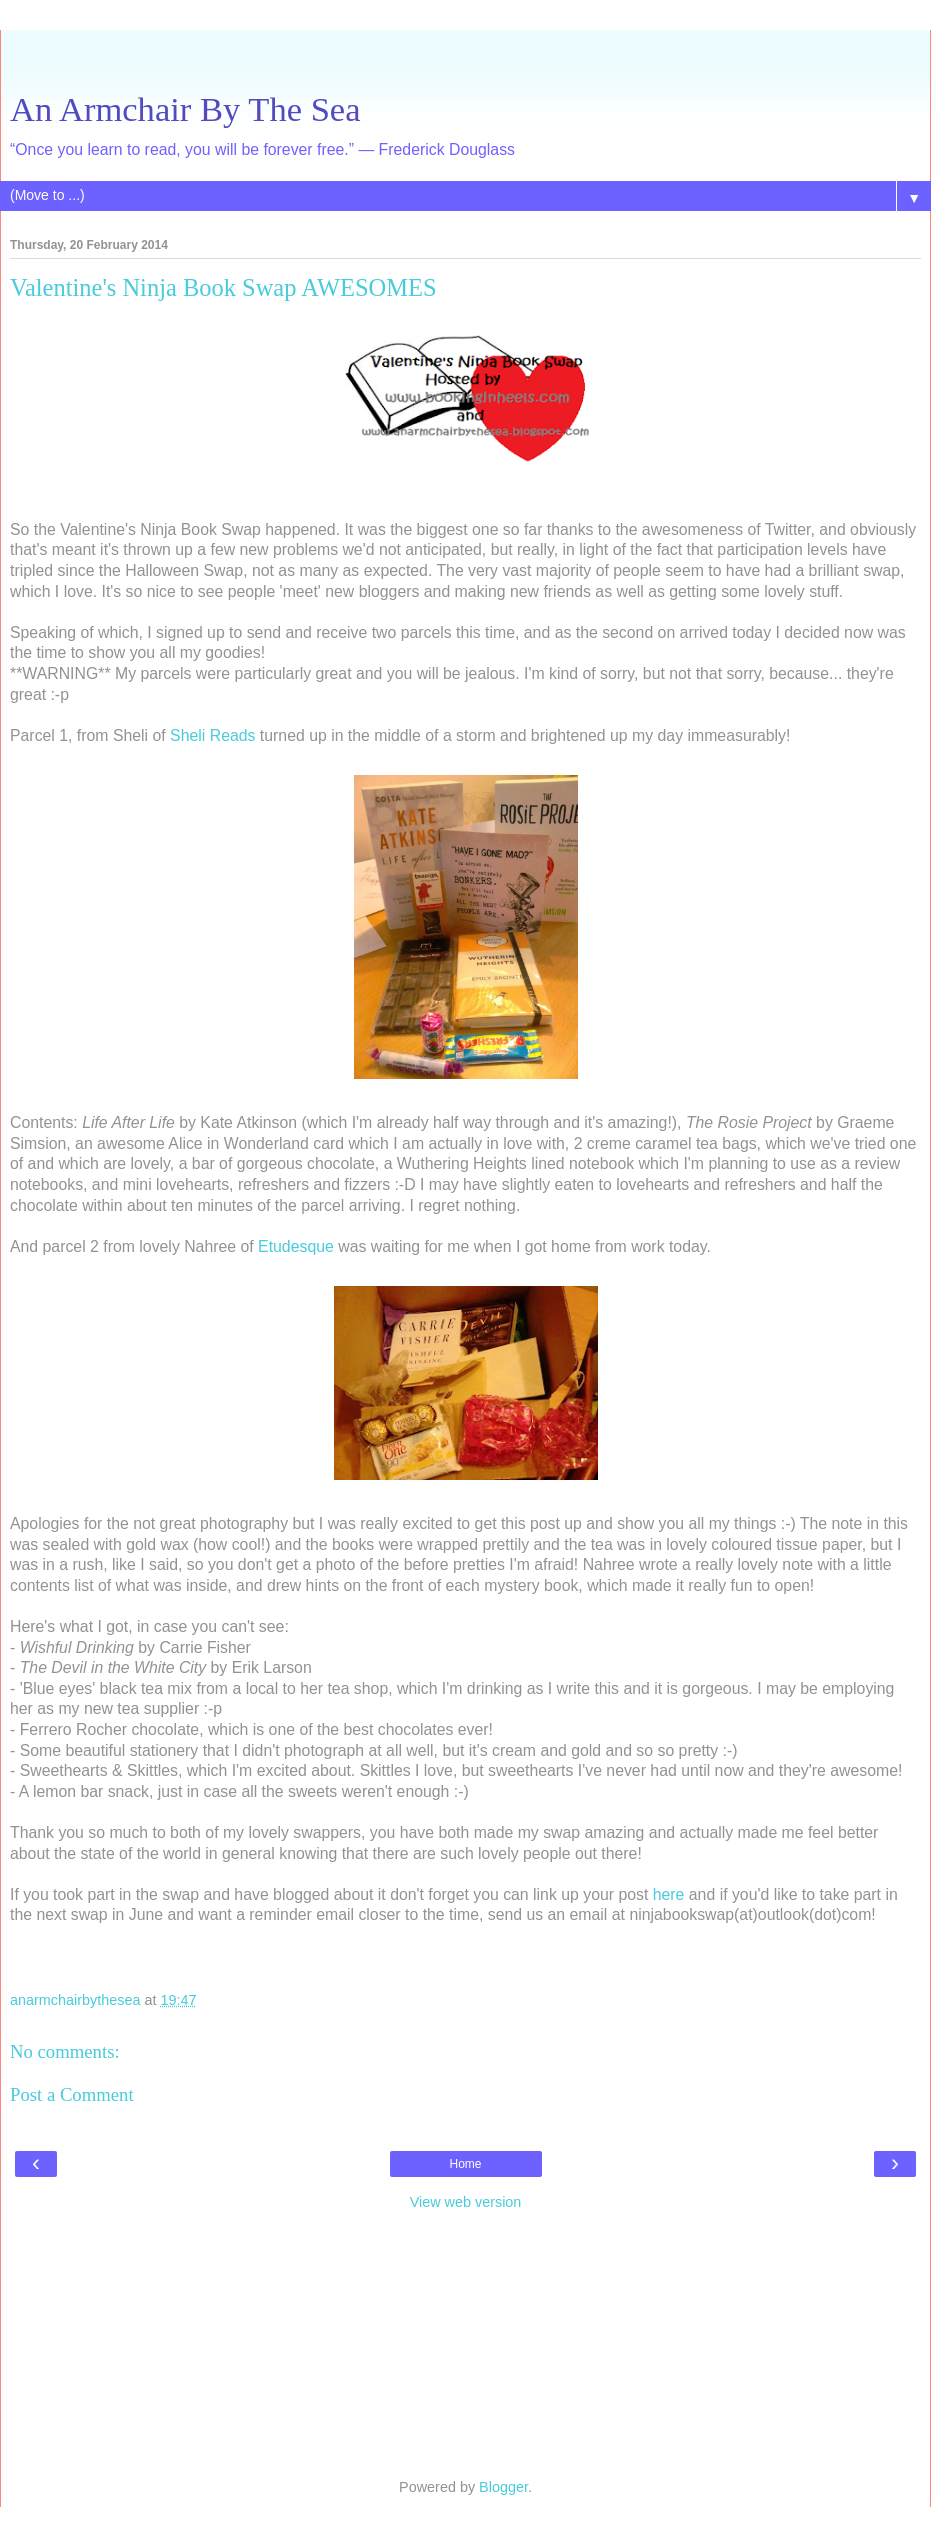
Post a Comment (72, 2094)
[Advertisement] (466, 55)
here (669, 1894)
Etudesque (296, 1246)
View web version (466, 2202)
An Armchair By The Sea (185, 109)
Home (465, 2164)
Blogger (503, 2487)
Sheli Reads (212, 735)
